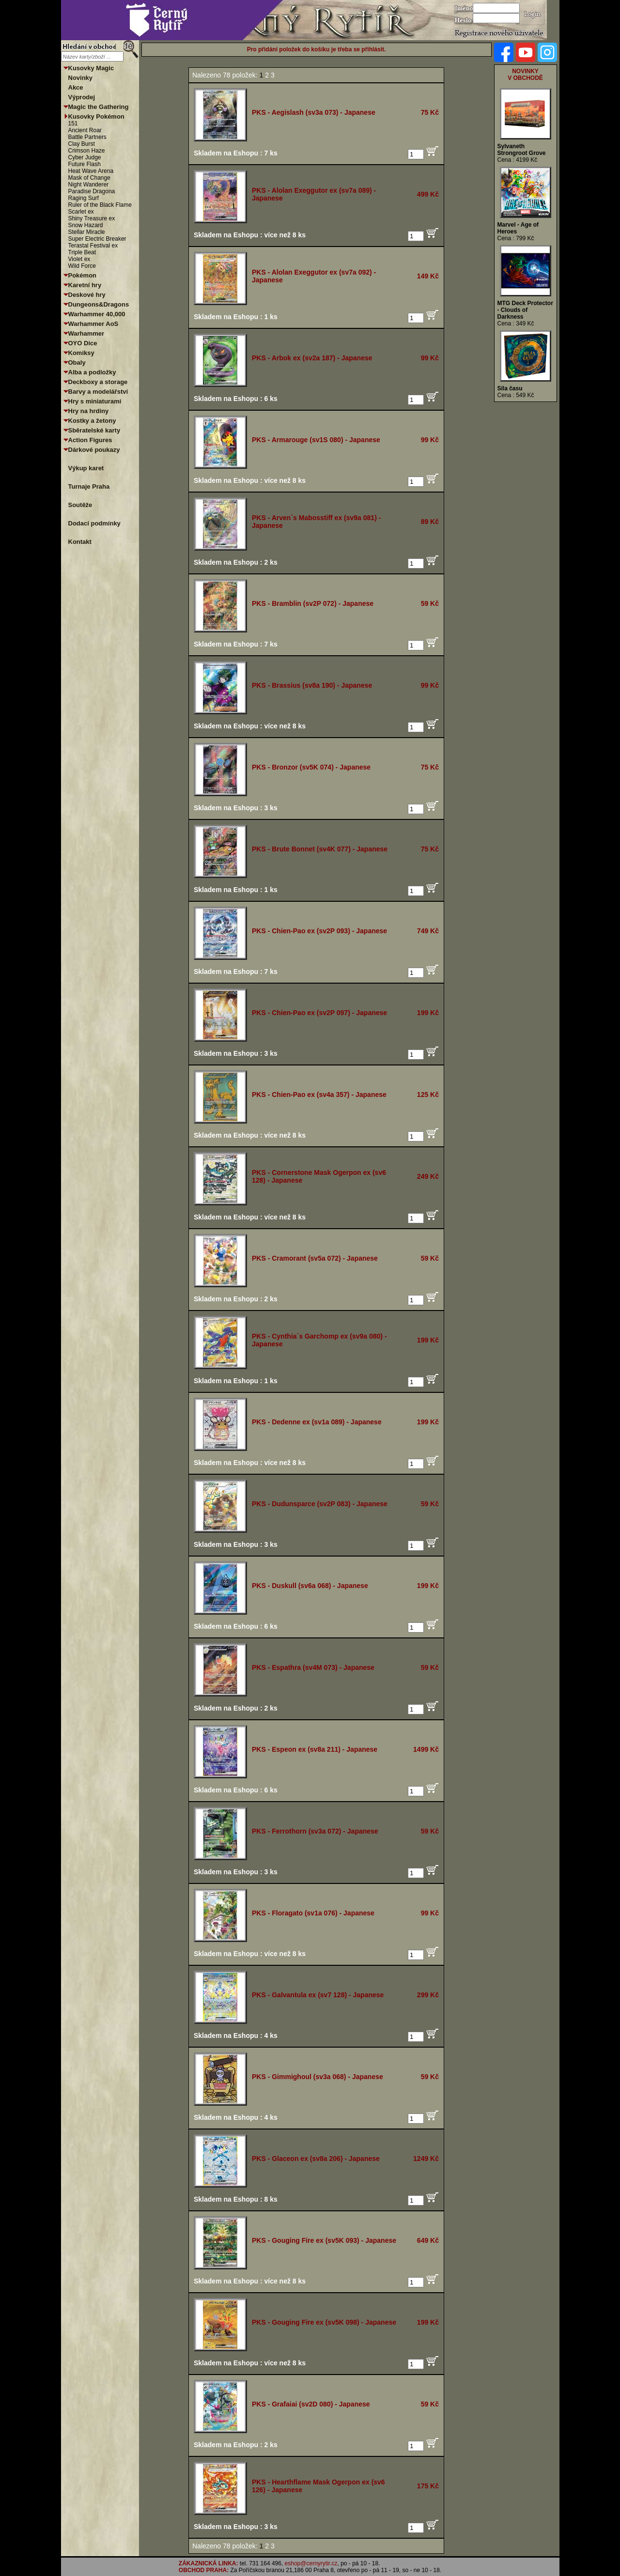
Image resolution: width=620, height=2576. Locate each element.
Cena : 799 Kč (515, 238)
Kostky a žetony (92, 420)
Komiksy (81, 352)
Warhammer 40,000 (96, 314)
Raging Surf (83, 198)
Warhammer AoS (93, 323)
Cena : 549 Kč (515, 395)
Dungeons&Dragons (98, 304)
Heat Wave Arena (91, 171)
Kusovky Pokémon (96, 116)
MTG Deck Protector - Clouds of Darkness (525, 310)
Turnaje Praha (89, 486)
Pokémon (82, 275)
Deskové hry (87, 294)
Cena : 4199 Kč (517, 159)
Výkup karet (86, 468)
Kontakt (80, 541)
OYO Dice (82, 343)
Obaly (77, 362)
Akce (75, 87)
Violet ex (79, 259)
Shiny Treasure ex (91, 218)
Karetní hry (85, 285)
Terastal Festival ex (93, 245)
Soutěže (80, 505)
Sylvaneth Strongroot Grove (521, 149)
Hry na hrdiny (88, 411)
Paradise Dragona (91, 191)
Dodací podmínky (94, 523)
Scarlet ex (81, 211)
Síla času (510, 388)
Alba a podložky (92, 372)
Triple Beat (82, 252)
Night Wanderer (88, 184)
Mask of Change (89, 177)
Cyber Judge (84, 157)
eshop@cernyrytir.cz (311, 2563)
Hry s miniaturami (95, 401)
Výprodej (81, 97)
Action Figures (90, 440)
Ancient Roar (85, 130)
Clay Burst (81, 143)
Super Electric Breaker (97, 238)
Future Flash (84, 164)
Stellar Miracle (86, 232)
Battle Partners (87, 137)
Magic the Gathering (98, 106)
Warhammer (86, 333)
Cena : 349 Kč (515, 323)
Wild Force (82, 265)
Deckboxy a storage (98, 382)
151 (73, 123)
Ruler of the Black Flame (100, 204)
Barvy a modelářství (98, 391)
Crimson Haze (86, 150)
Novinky (80, 77)
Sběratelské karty (94, 430)
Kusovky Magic (91, 68)
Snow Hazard (85, 225)
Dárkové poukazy (94, 449)
